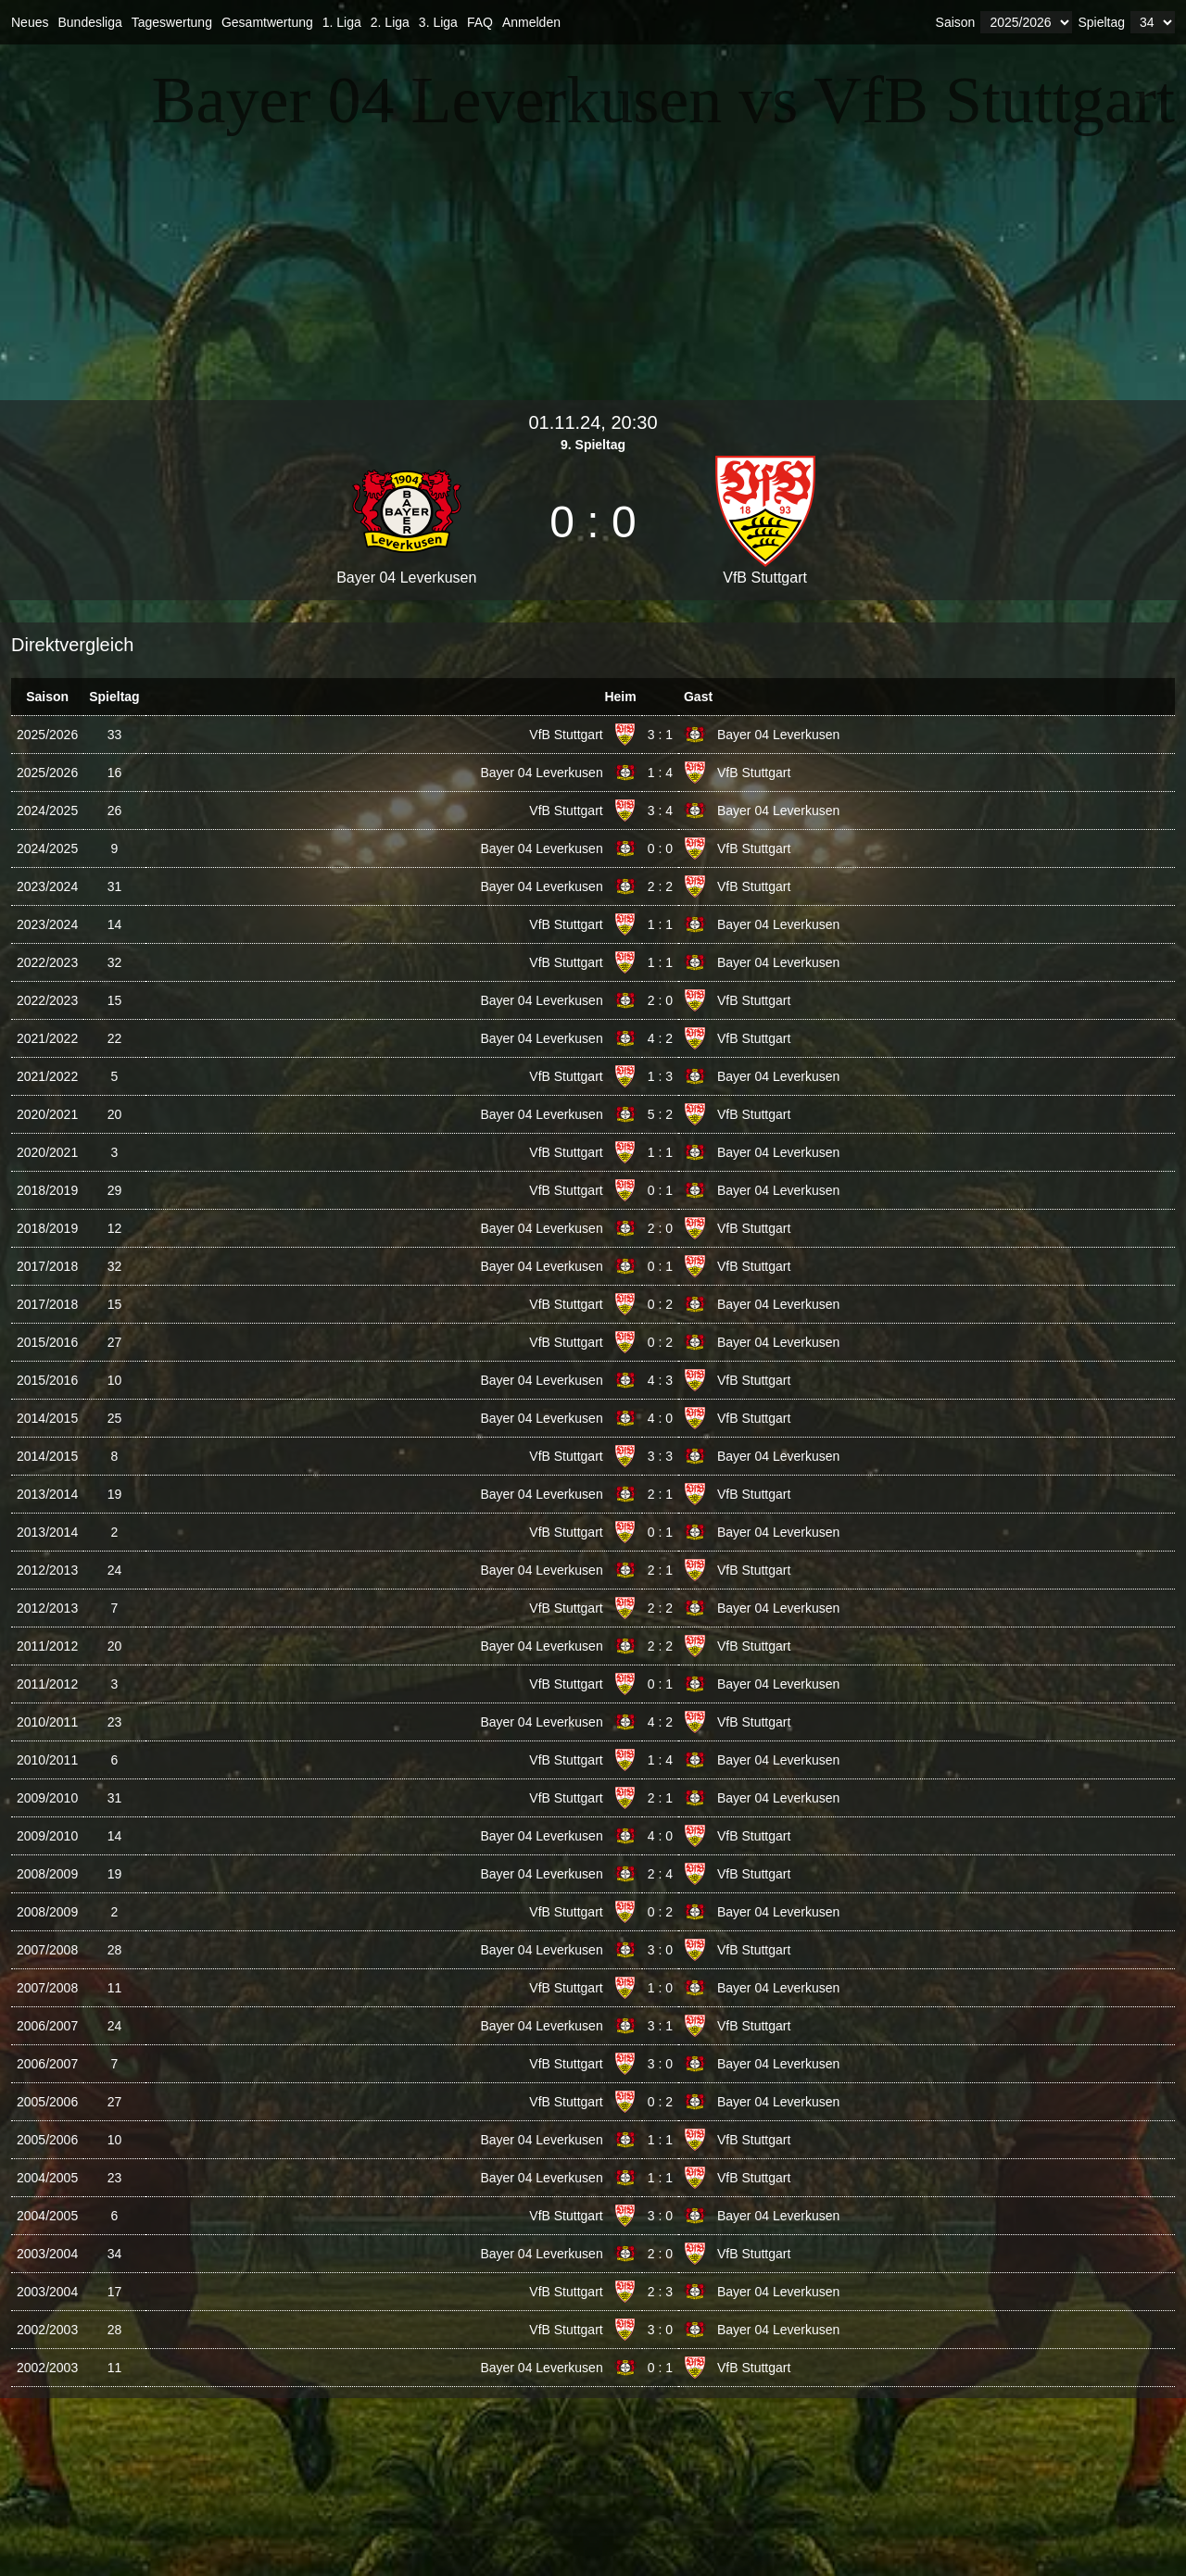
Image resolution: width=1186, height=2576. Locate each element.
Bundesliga (89, 22)
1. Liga (341, 22)
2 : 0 (660, 1000)
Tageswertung (172, 22)
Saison (956, 22)
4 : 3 (660, 1380)
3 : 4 (660, 810)
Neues (29, 22)
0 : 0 (660, 848)
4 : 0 (660, 1418)
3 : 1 (660, 734)
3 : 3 (660, 1456)
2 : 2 (660, 886)
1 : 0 (660, 1987)
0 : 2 (660, 1304)
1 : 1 (660, 924)
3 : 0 (660, 1949)
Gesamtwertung (267, 22)
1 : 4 (660, 772)
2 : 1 (660, 1494)
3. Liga (438, 22)
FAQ (480, 22)
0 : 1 (660, 1190)
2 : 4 (660, 1873)
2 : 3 (660, 2291)
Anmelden (531, 22)
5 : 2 (660, 1114)
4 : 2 (660, 1038)
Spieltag (1101, 22)
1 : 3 (660, 1076)
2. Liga (390, 22)
